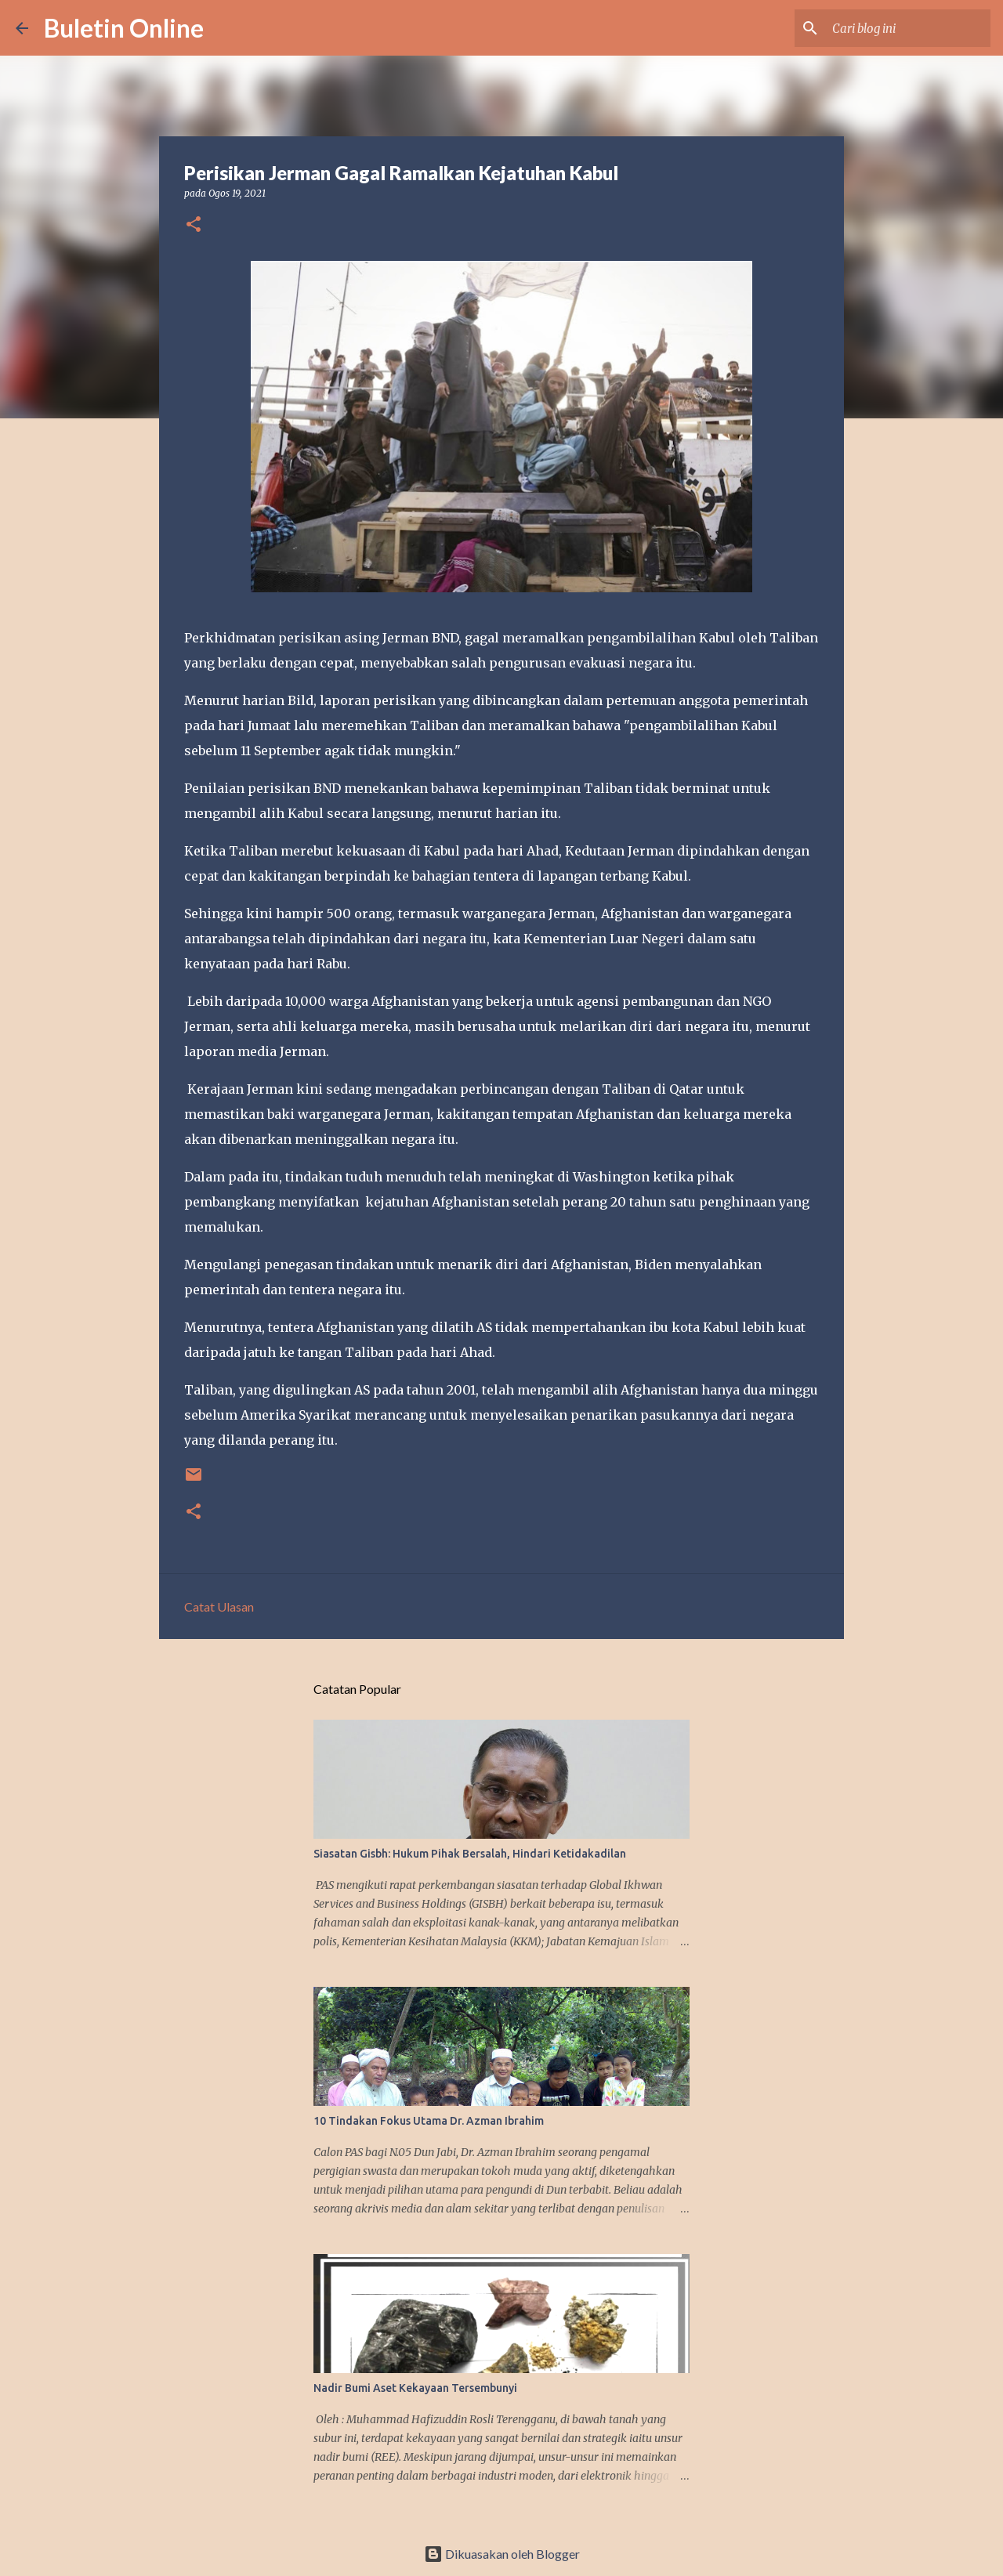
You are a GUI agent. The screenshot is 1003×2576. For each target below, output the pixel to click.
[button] (193, 225)
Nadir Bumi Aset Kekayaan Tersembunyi (415, 2388)
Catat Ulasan (219, 1606)
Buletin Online (124, 28)
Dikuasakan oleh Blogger (502, 2553)
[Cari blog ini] (908, 28)
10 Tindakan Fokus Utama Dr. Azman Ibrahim (428, 2121)
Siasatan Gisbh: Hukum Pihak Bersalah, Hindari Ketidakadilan (469, 1853)
